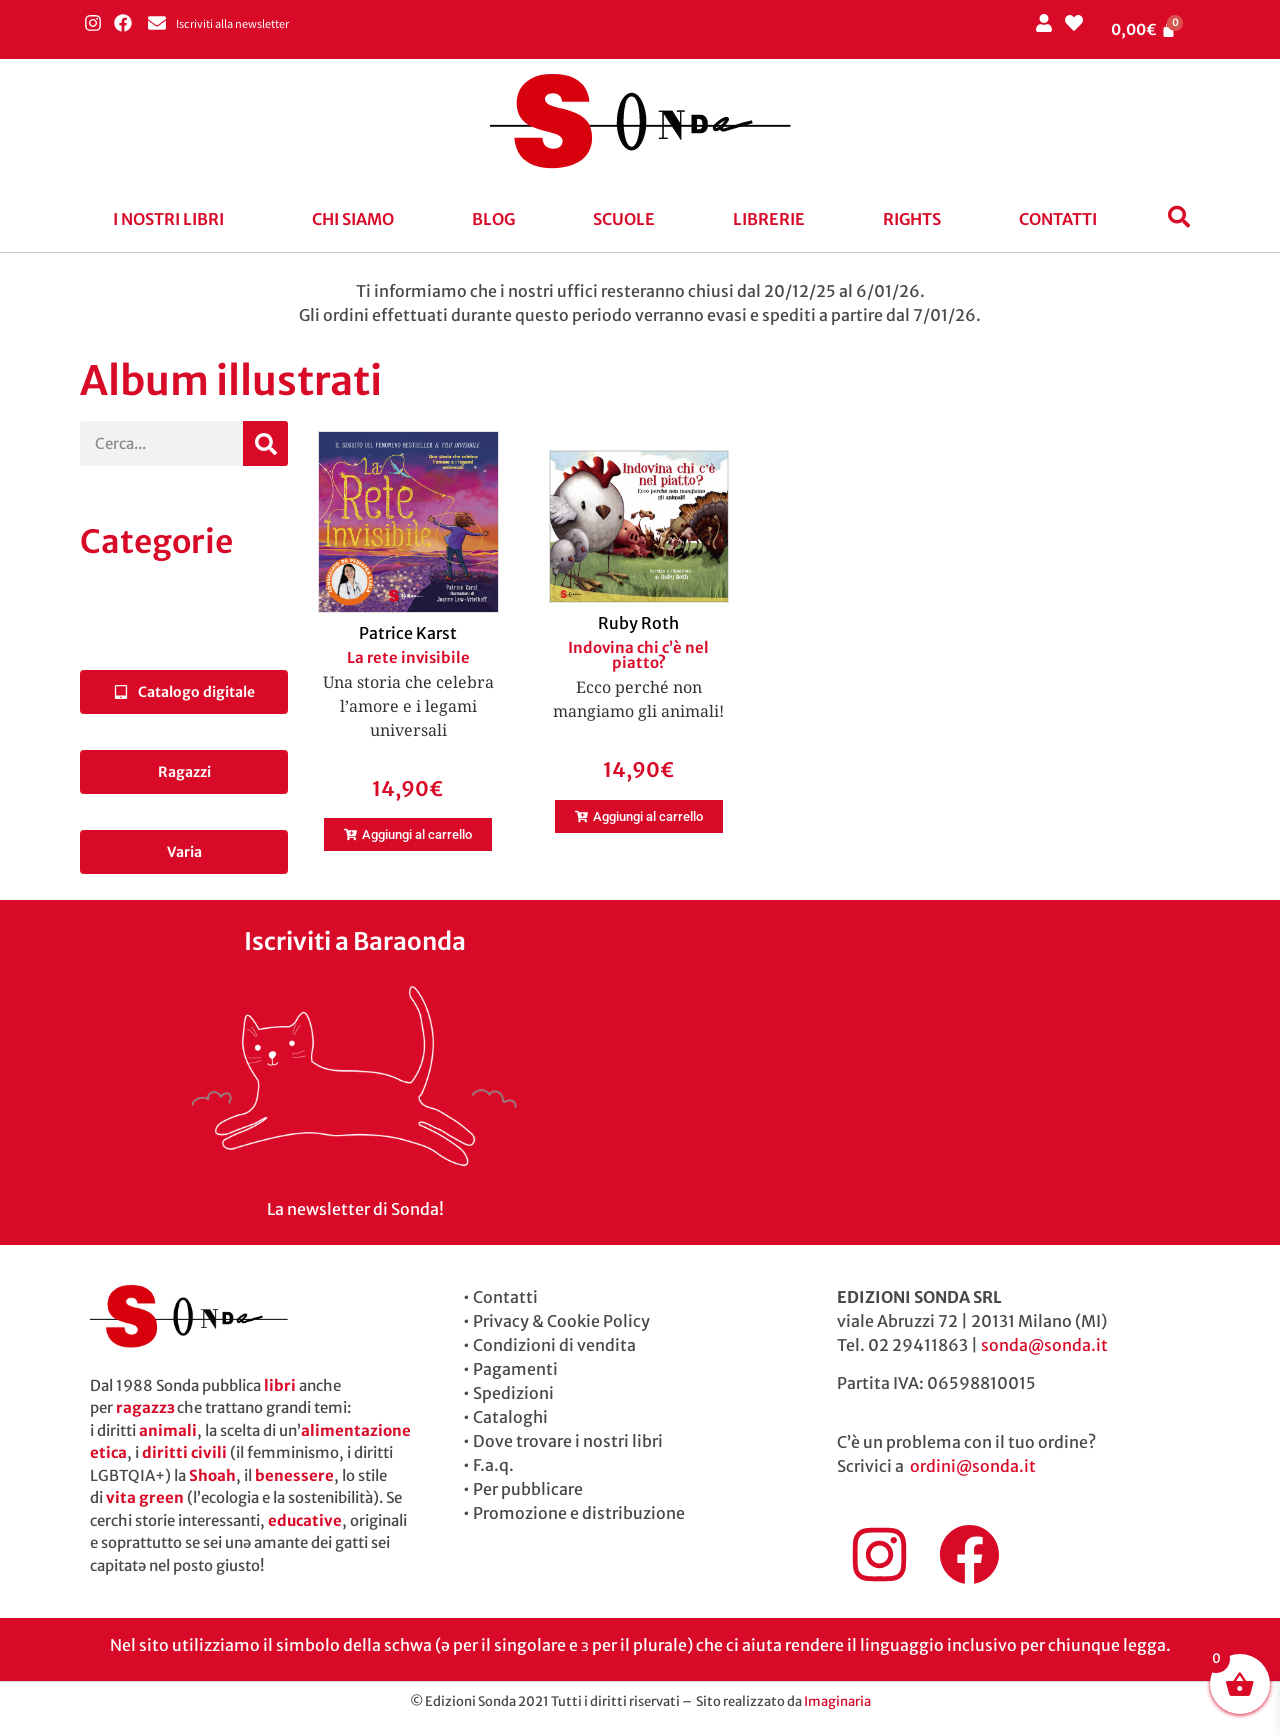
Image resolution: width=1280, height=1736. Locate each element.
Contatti (1058, 219)
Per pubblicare (528, 1489)
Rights (912, 219)
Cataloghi (510, 1417)
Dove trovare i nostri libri (568, 1441)
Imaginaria (837, 1701)
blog (493, 219)
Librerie (769, 219)
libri (280, 1385)
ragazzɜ (145, 1407)
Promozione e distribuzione (579, 1513)
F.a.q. (493, 1465)
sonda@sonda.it (1044, 1345)
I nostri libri (168, 219)
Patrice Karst (408, 633)
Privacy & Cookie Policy (561, 1321)
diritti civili (184, 1452)
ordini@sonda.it (973, 1466)
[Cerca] (265, 443)
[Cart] (1144, 29)
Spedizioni (513, 1393)
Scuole (624, 219)
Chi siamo (353, 219)
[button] (173, 219)
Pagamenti (515, 1369)
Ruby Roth (638, 623)
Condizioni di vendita (554, 1345)
